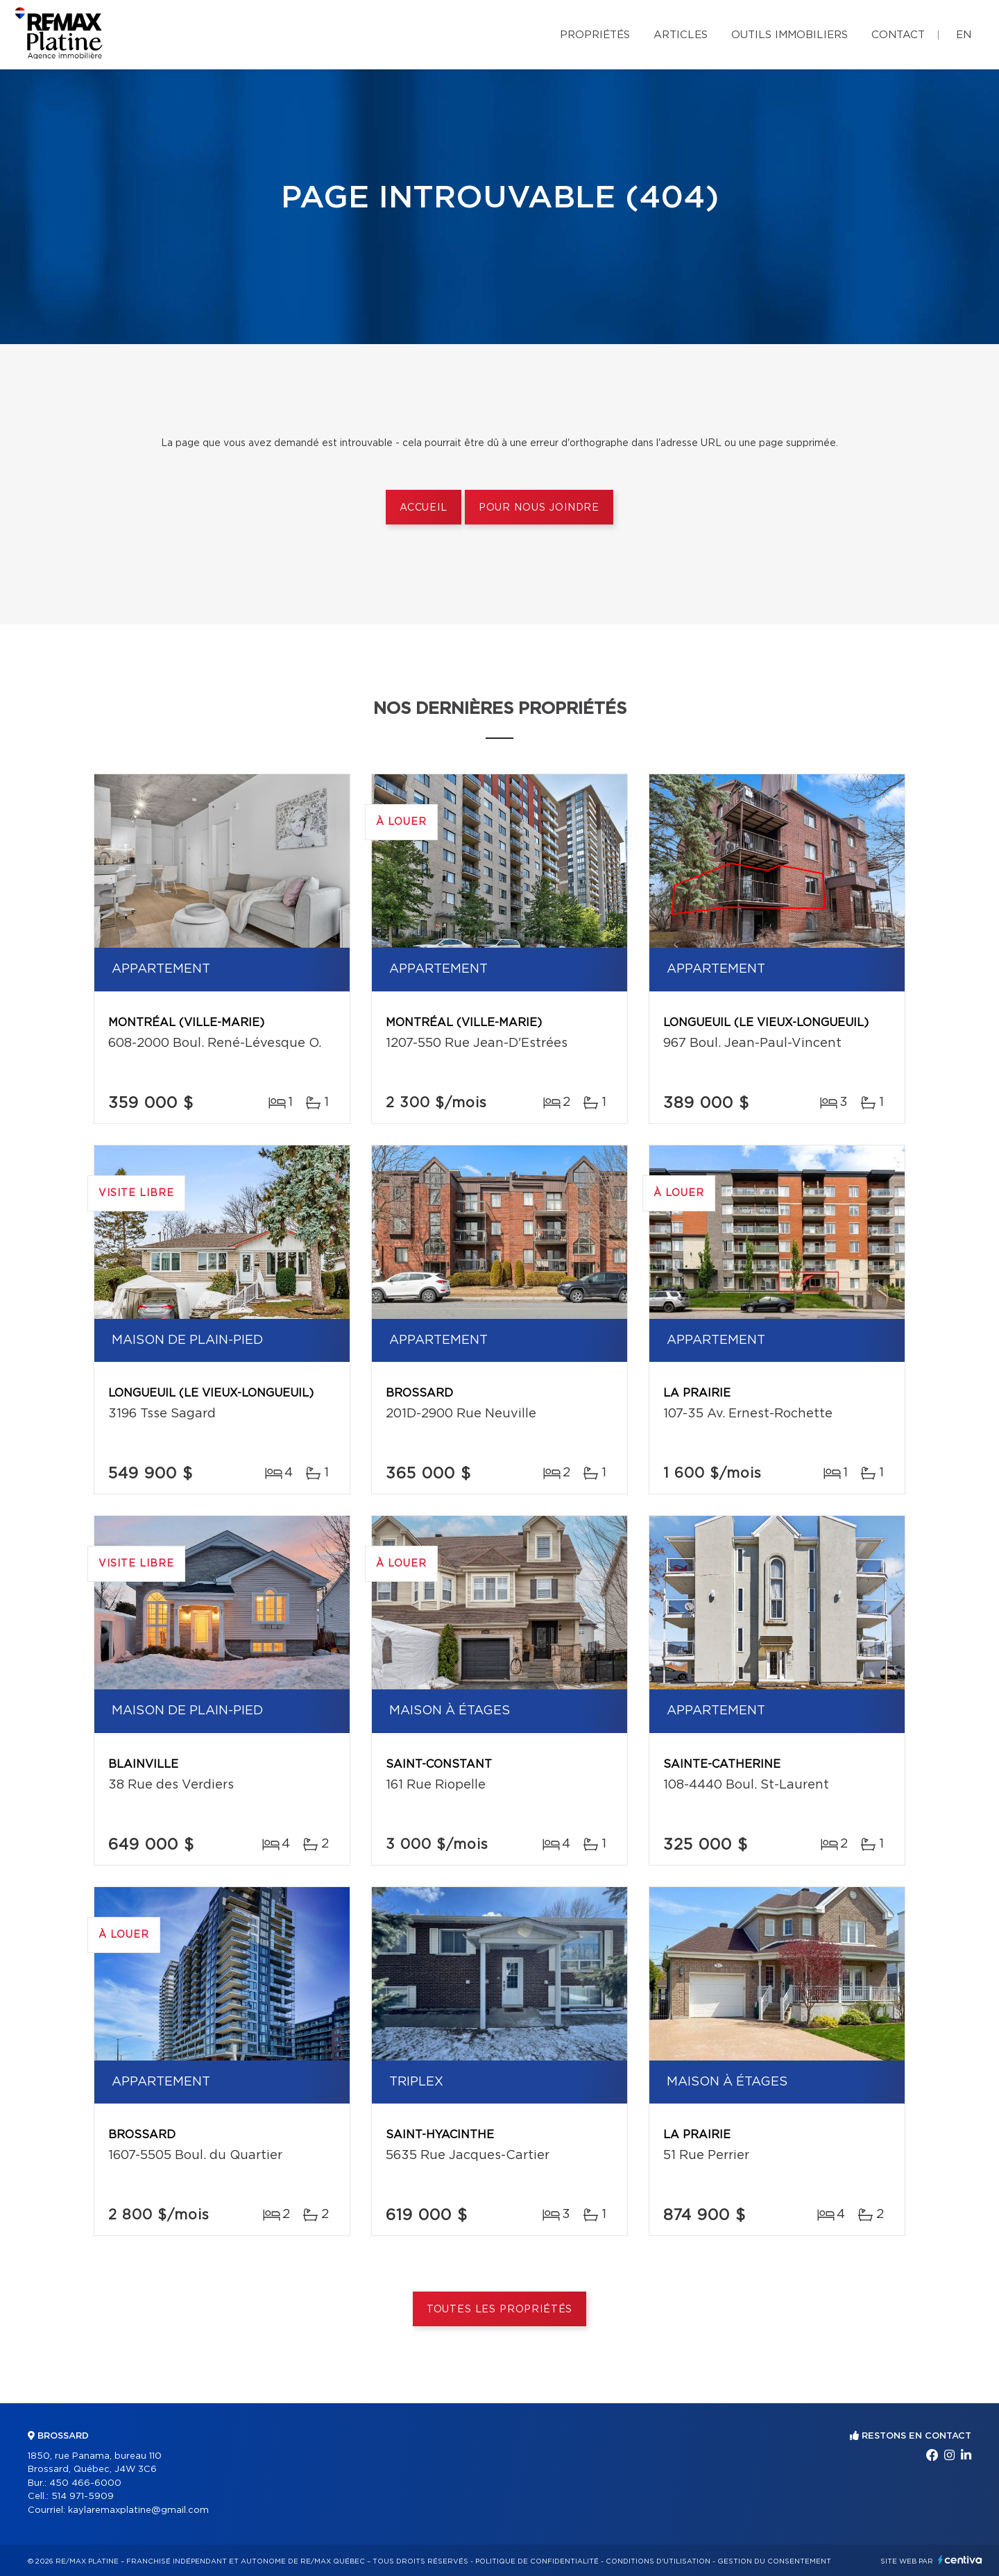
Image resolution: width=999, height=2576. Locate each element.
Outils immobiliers (789, 35)
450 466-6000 (85, 2483)
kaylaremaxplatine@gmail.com (138, 2510)
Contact (898, 35)
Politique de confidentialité (537, 2561)
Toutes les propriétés (500, 2309)
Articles (681, 35)
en (963, 35)
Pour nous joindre (539, 508)
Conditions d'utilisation (658, 2561)
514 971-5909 (82, 2496)
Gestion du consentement (774, 2561)
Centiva (960, 2559)
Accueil (423, 508)
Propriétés (595, 35)
